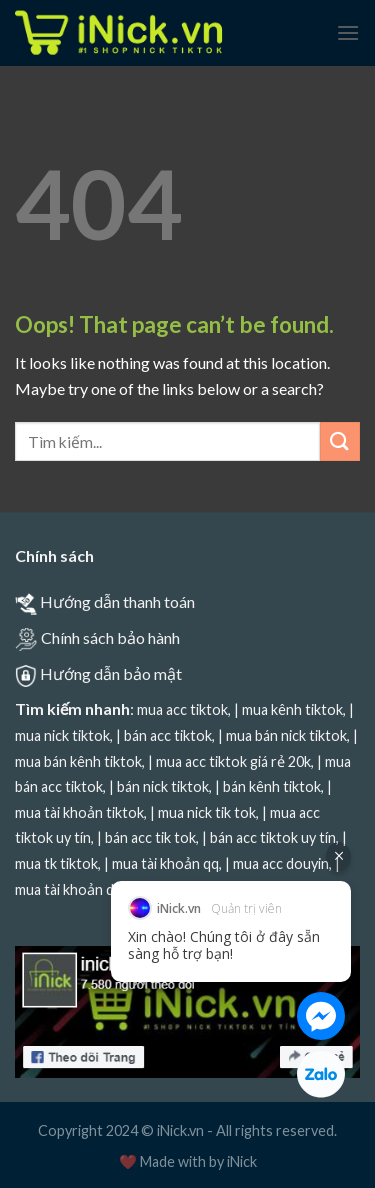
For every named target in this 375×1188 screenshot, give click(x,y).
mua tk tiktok (56, 863)
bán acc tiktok (168, 735)
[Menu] (348, 32)
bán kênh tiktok (272, 786)
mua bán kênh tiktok (78, 761)
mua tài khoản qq (165, 863)
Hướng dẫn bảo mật (111, 673)
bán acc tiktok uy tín (273, 837)
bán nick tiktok (163, 786)
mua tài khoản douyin (82, 889)
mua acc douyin (281, 863)
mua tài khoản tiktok (79, 812)
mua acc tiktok (182, 709)
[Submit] (340, 441)
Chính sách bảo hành (110, 637)
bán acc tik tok (150, 837)
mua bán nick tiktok (286, 735)
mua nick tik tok (207, 812)
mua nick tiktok (62, 735)
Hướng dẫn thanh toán (117, 601)
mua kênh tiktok (292, 709)
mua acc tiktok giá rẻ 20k (233, 761)
